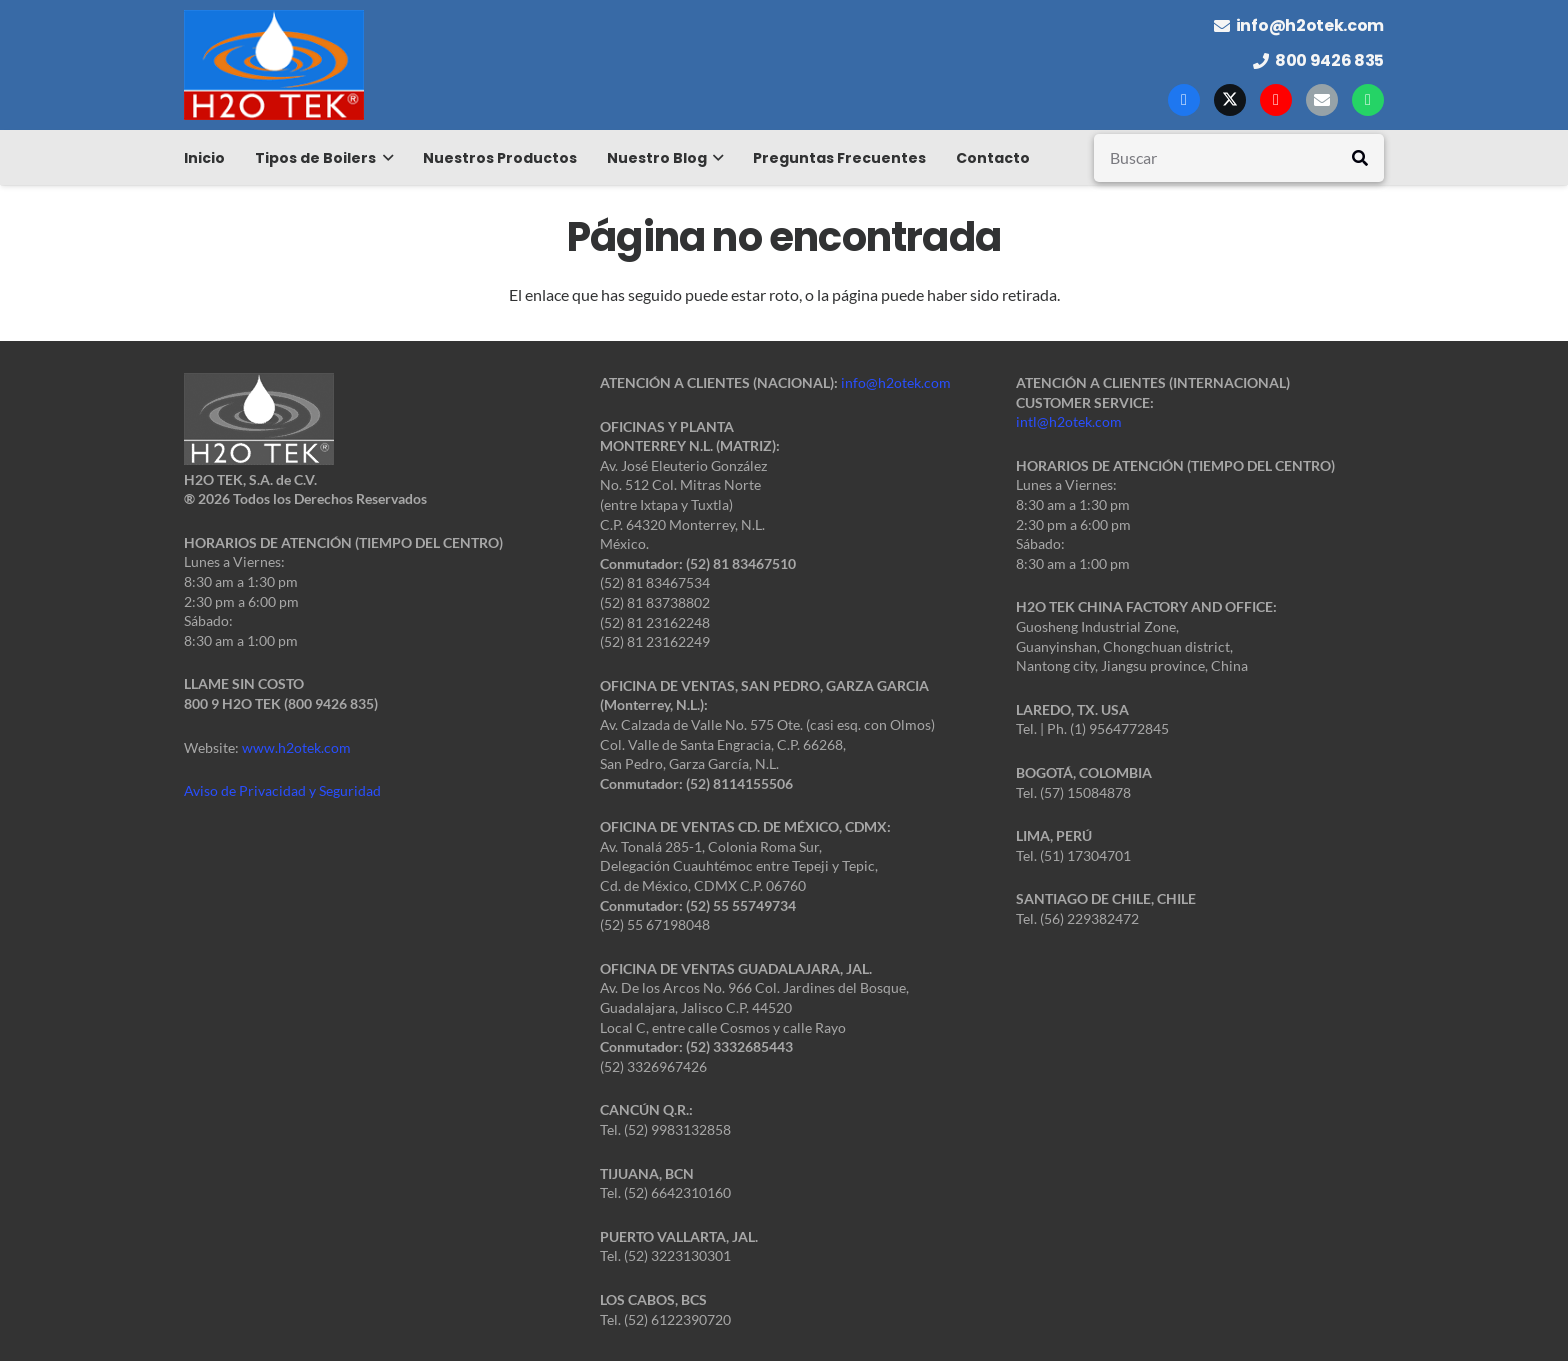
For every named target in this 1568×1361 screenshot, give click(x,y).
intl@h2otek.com (1069, 421)
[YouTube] (1276, 100)
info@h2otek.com (896, 382)
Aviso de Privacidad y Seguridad (282, 790)
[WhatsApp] (1368, 100)
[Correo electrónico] (1322, 100)
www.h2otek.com (296, 747)
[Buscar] (1239, 158)
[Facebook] (1184, 100)
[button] (384, 158)
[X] (1230, 100)
